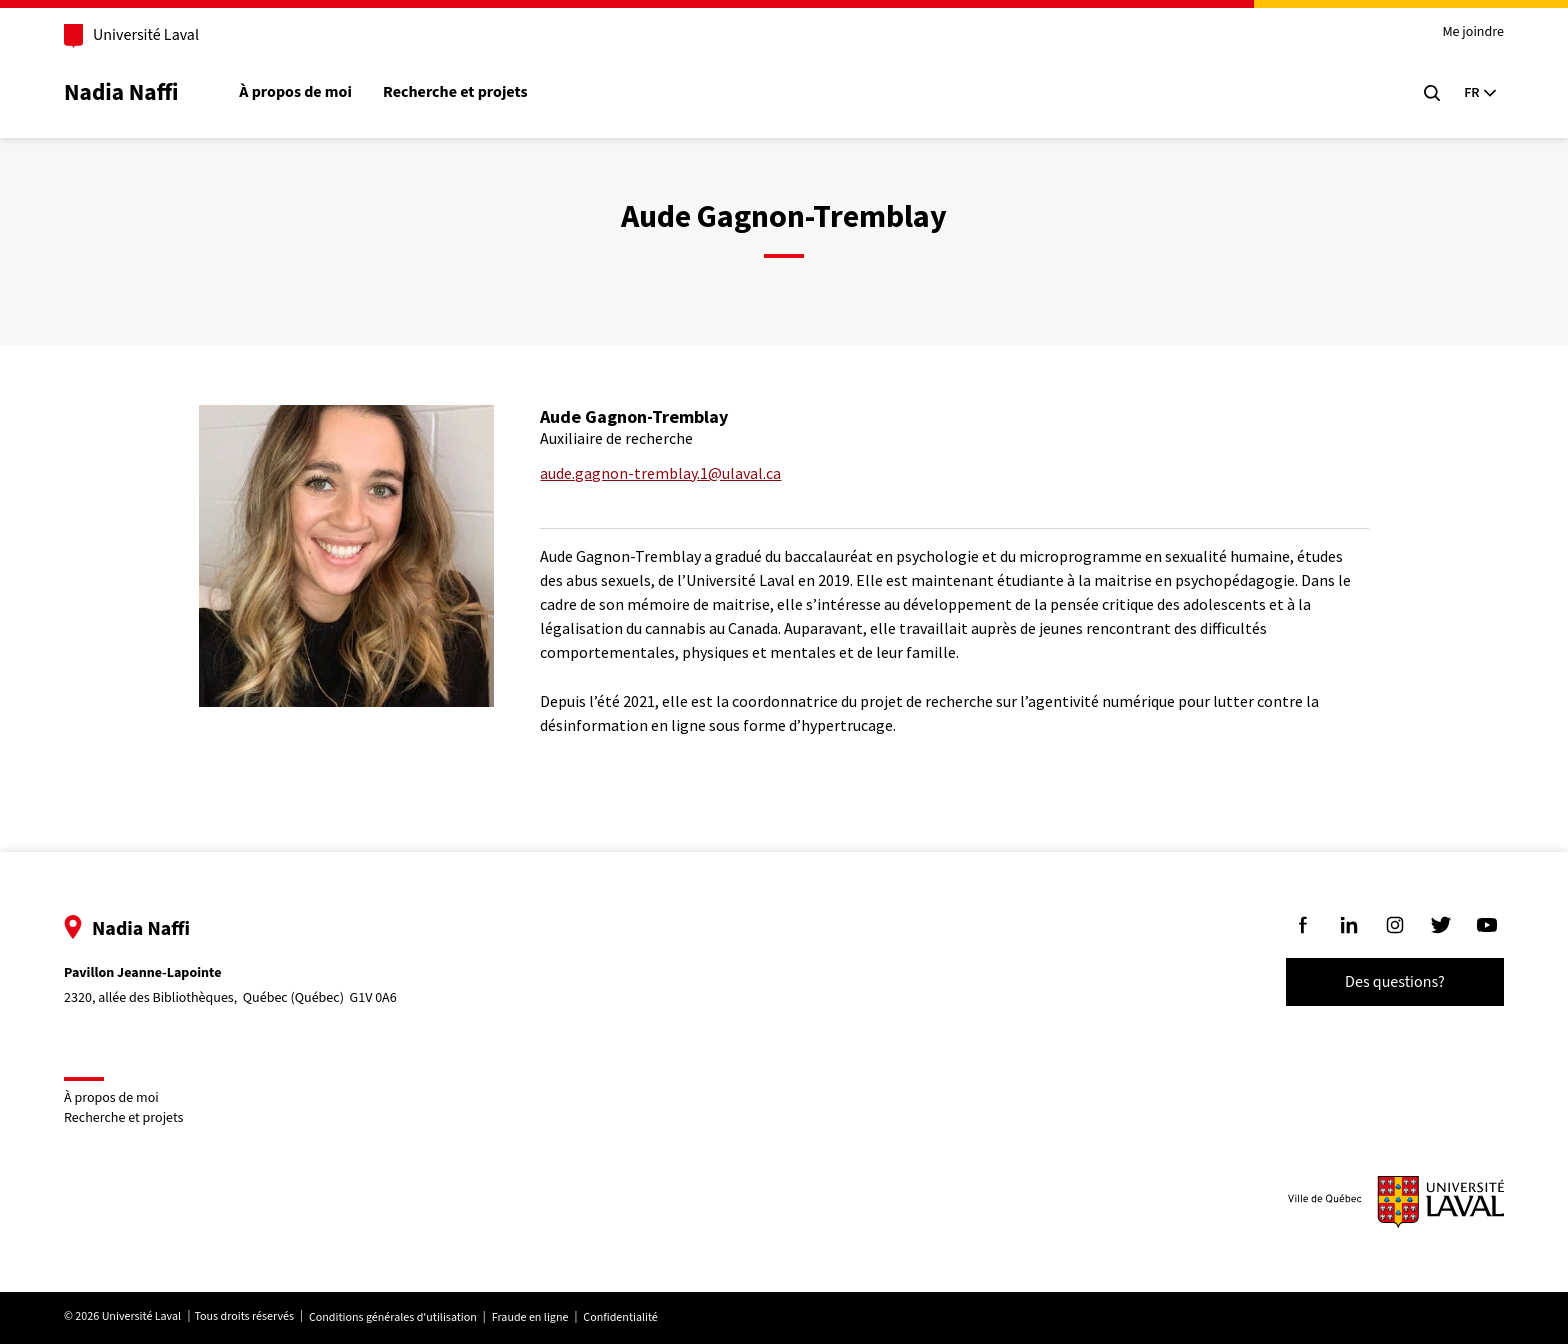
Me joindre (1471, 32)
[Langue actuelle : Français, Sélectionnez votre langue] (1478, 93)
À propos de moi (297, 92)
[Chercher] (1430, 93)
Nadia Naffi (123, 92)
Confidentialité (622, 1317)
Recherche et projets (457, 92)
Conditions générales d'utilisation (395, 1317)
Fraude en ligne (532, 1317)
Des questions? (1393, 982)
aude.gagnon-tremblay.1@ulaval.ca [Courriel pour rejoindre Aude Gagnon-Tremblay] (660, 473)
